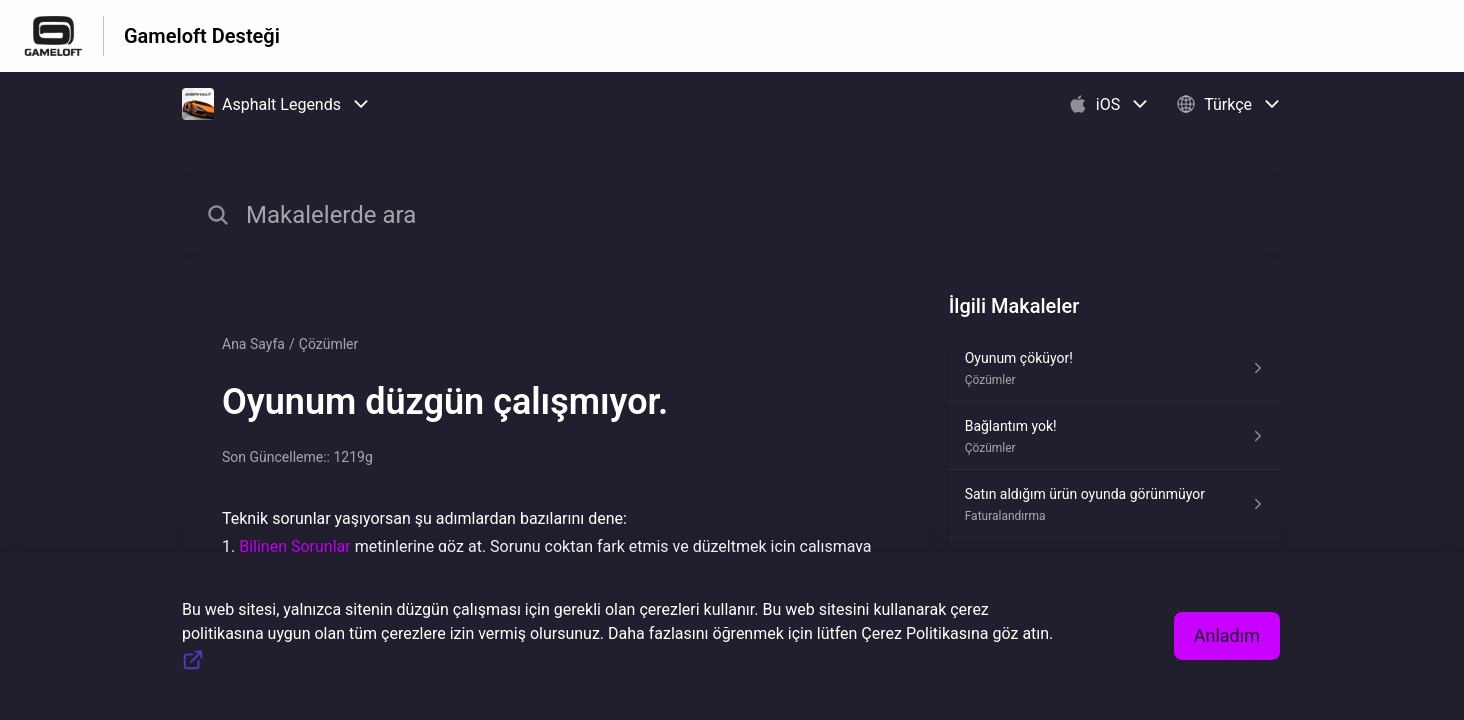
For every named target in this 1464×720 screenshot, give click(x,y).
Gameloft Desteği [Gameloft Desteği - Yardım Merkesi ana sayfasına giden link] (202, 36)
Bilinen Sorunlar (294, 546)
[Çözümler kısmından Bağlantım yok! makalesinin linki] (1115, 436)
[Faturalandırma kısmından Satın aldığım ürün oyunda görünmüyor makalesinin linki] (1115, 504)
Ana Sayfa (253, 344)
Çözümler (329, 344)
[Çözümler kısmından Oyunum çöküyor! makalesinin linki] (1115, 368)
